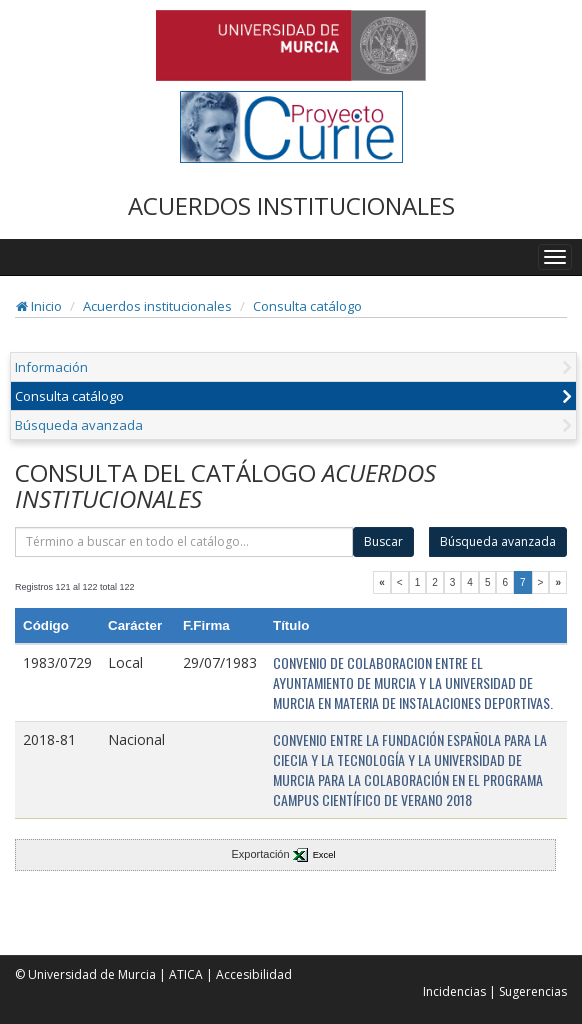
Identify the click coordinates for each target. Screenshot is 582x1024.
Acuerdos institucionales (157, 306)
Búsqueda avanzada (79, 425)
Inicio (39, 306)
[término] (184, 542)
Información (51, 367)
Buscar (383, 541)
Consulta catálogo (307, 306)
